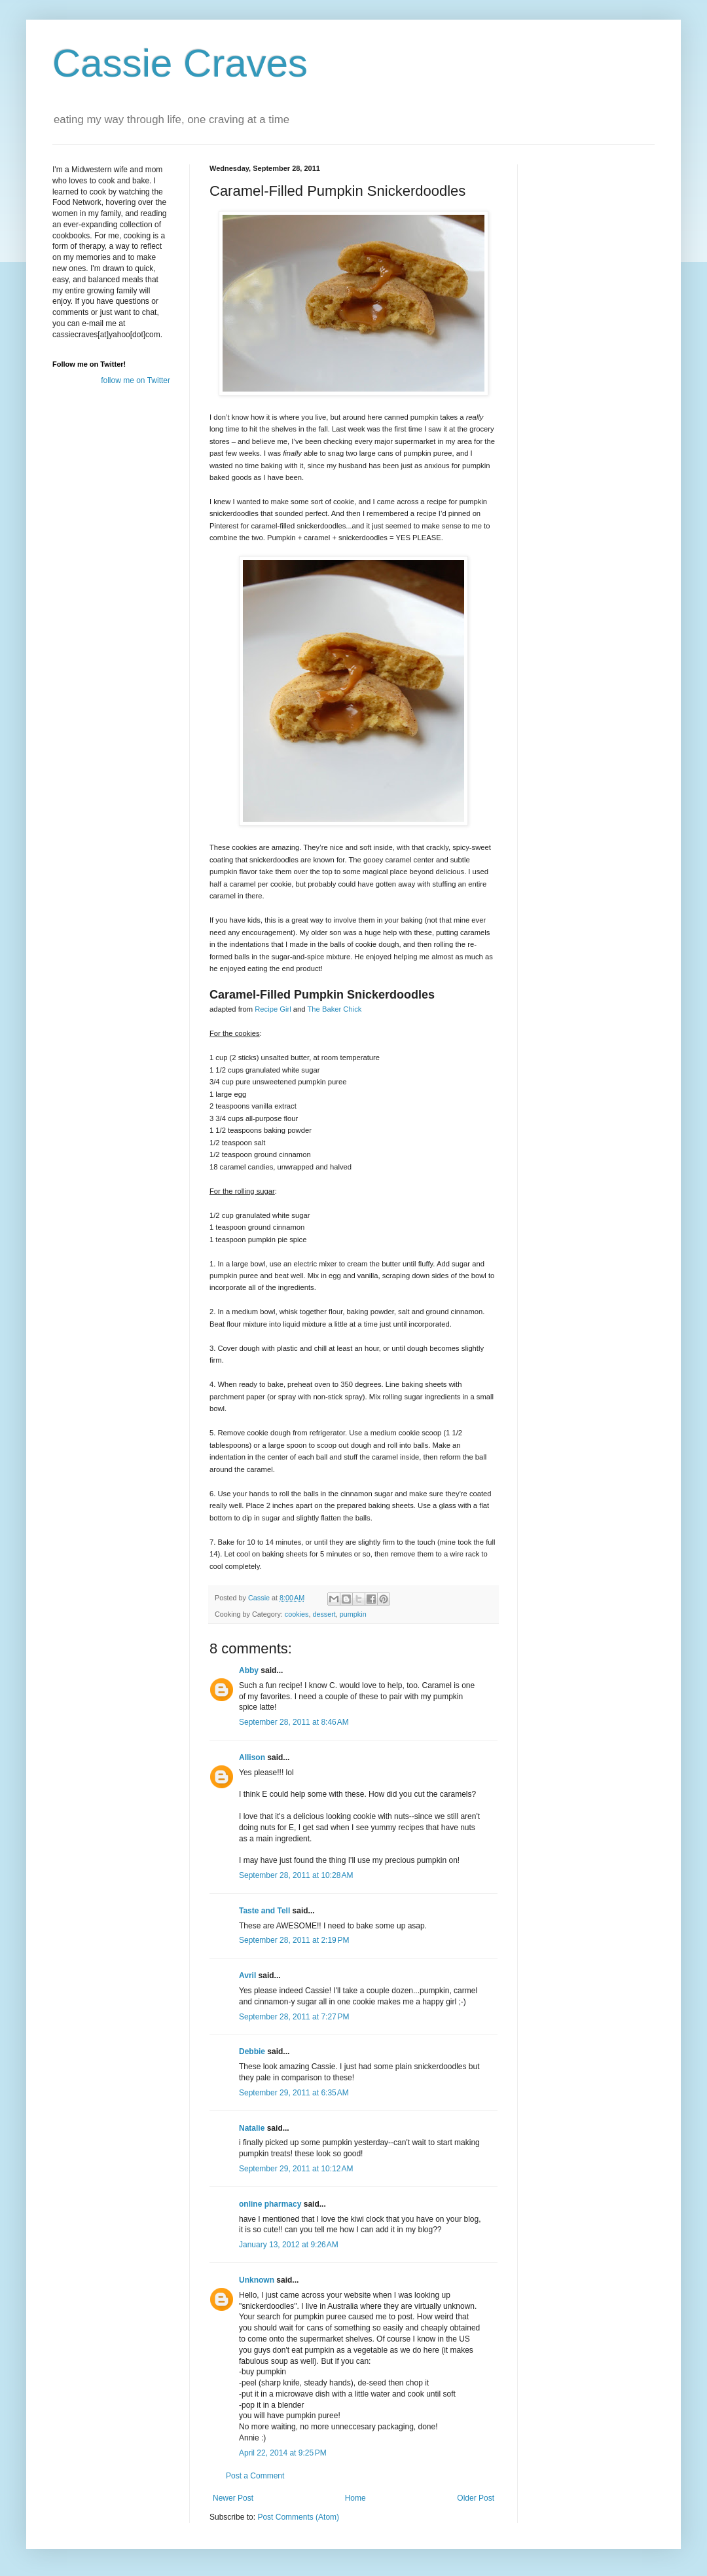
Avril (247, 1975)
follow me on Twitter (135, 380)
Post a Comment (255, 2475)
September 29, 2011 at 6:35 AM (294, 2092)
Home (355, 2498)
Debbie (252, 2051)
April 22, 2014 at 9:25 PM (283, 2452)
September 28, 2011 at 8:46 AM (294, 1722)
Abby (249, 1670)
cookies (297, 1614)
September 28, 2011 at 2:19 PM (294, 1940)
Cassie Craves (180, 63)
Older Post (475, 2498)
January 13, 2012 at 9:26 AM (288, 2244)
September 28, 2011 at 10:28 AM (296, 1875)
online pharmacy (270, 2204)
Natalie (251, 2128)
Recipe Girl (273, 1009)
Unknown (256, 2280)
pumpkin (353, 1614)
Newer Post (233, 2498)
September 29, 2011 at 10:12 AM (296, 2168)
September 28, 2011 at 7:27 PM (294, 2016)
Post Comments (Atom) (298, 2517)
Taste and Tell (264, 1910)
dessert (323, 1614)
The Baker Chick (334, 1009)
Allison (252, 1757)
